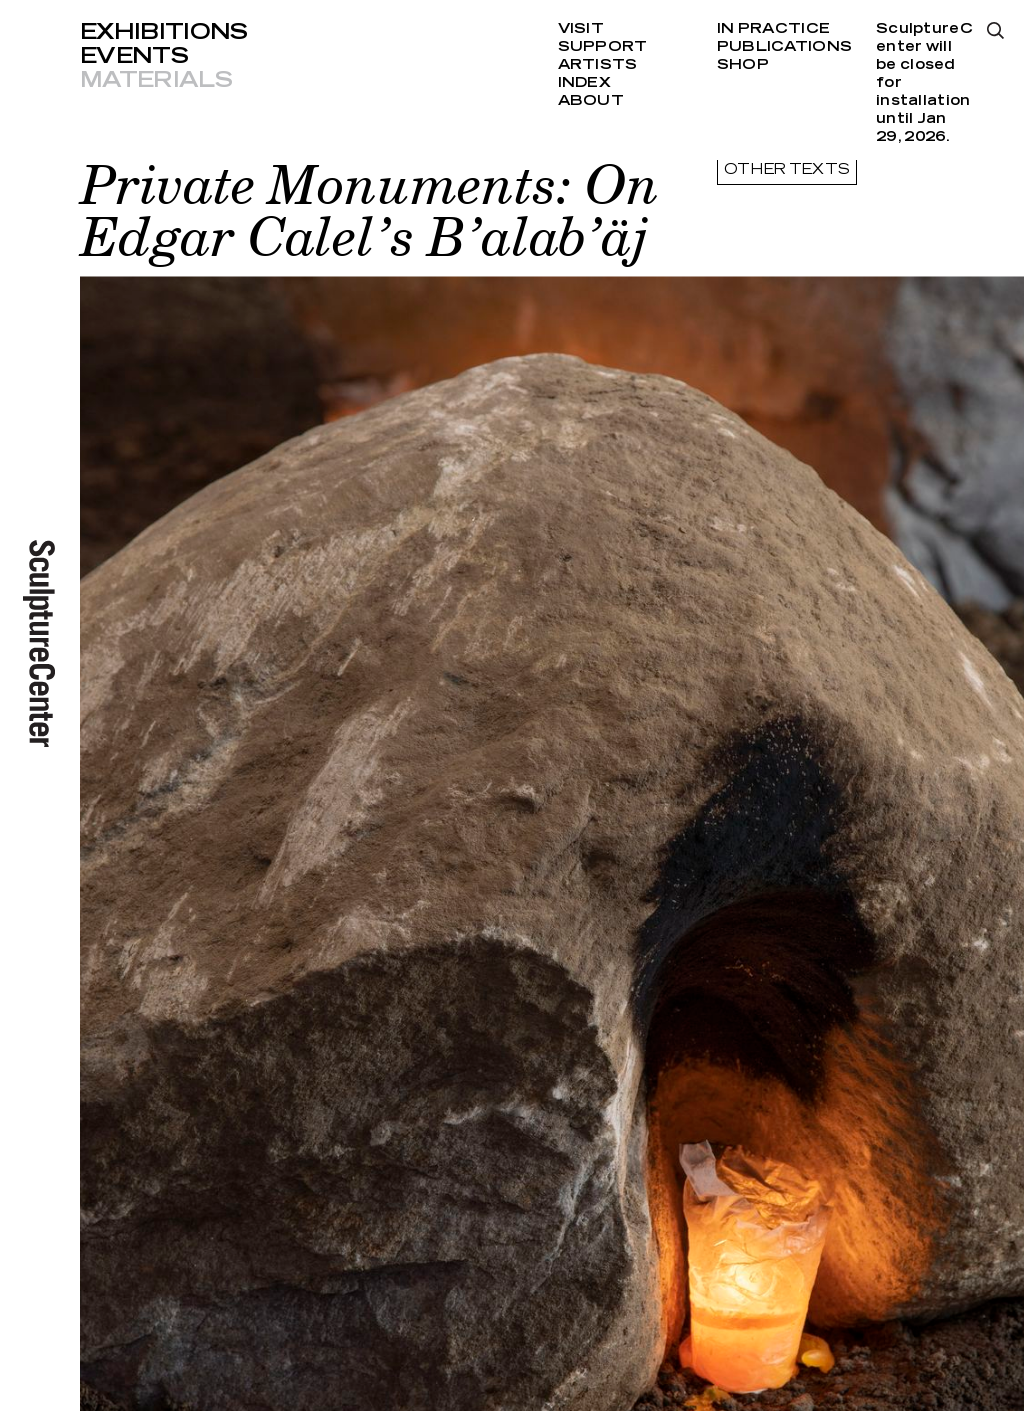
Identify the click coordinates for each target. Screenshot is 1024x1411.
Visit (581, 29)
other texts (787, 170)
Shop (743, 65)
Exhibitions (164, 32)
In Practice (773, 29)
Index (584, 83)
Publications (784, 47)
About (591, 101)
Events (134, 56)
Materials (156, 80)
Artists (598, 65)
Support (603, 47)
